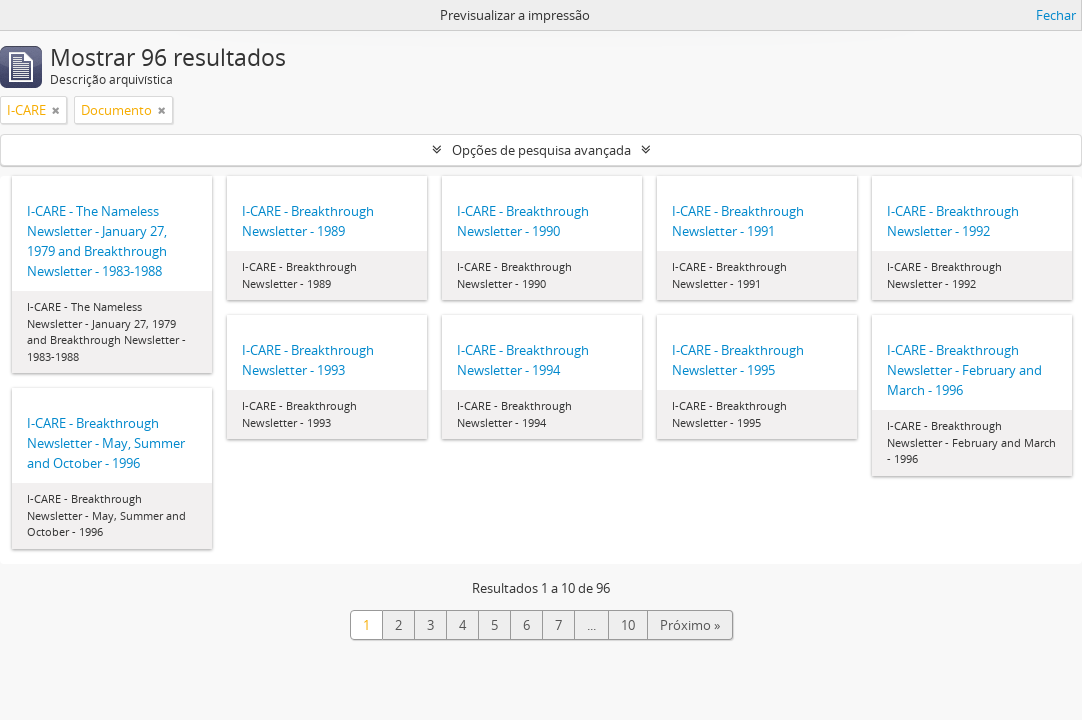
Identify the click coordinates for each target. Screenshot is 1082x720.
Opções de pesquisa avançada (541, 150)
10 (628, 625)
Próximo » (690, 625)
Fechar (1056, 15)
